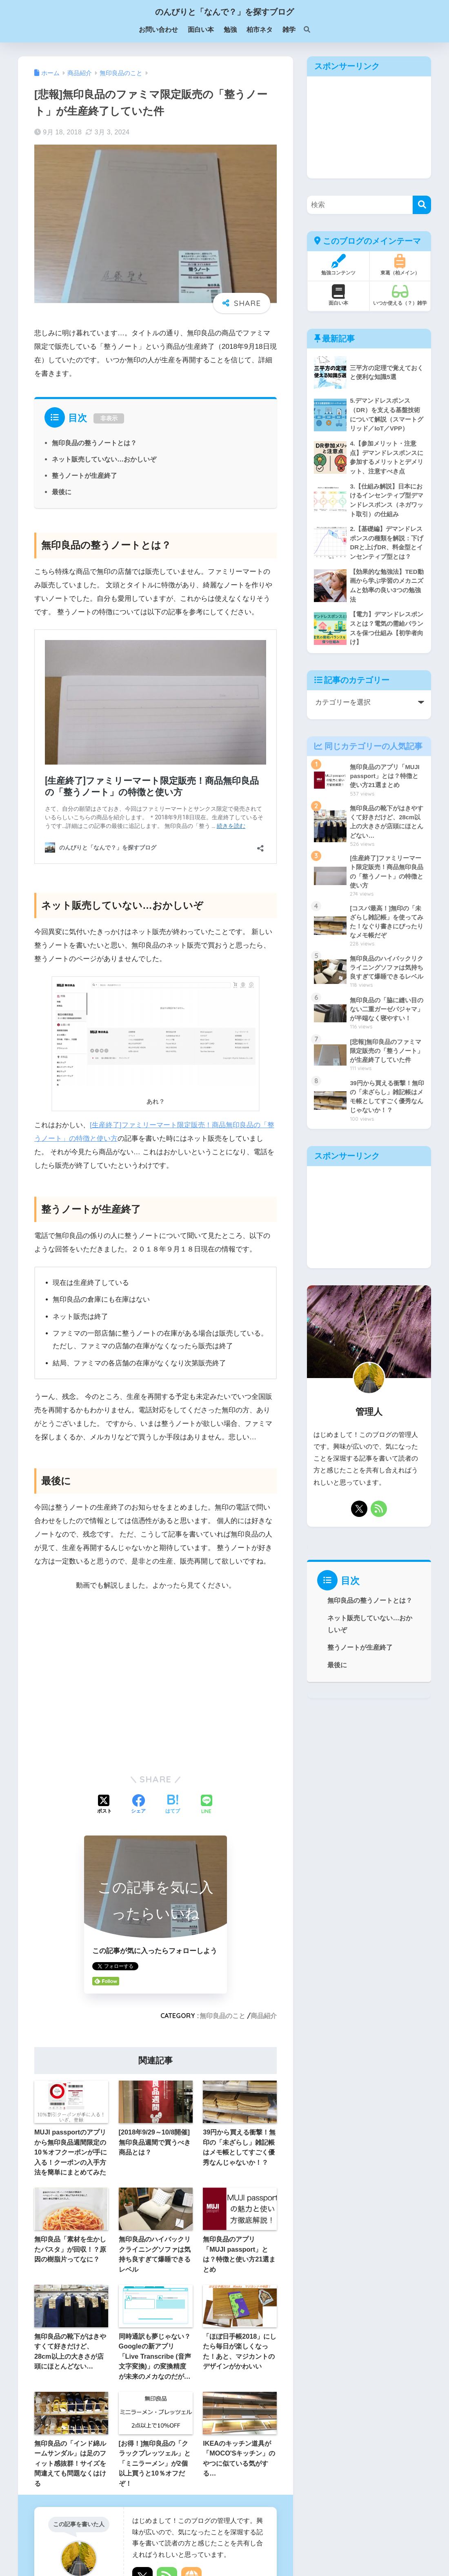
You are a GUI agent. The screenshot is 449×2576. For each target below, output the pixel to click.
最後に (61, 491)
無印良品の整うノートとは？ (94, 442)
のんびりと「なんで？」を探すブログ (224, 12)
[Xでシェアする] (104, 1805)
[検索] (303, 29)
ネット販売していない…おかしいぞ (104, 459)
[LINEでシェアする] (206, 1805)
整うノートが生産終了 (84, 475)
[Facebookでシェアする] (138, 1805)
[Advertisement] (369, 127)
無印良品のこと (222, 2016)
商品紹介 (264, 2016)
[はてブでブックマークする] (172, 1805)
